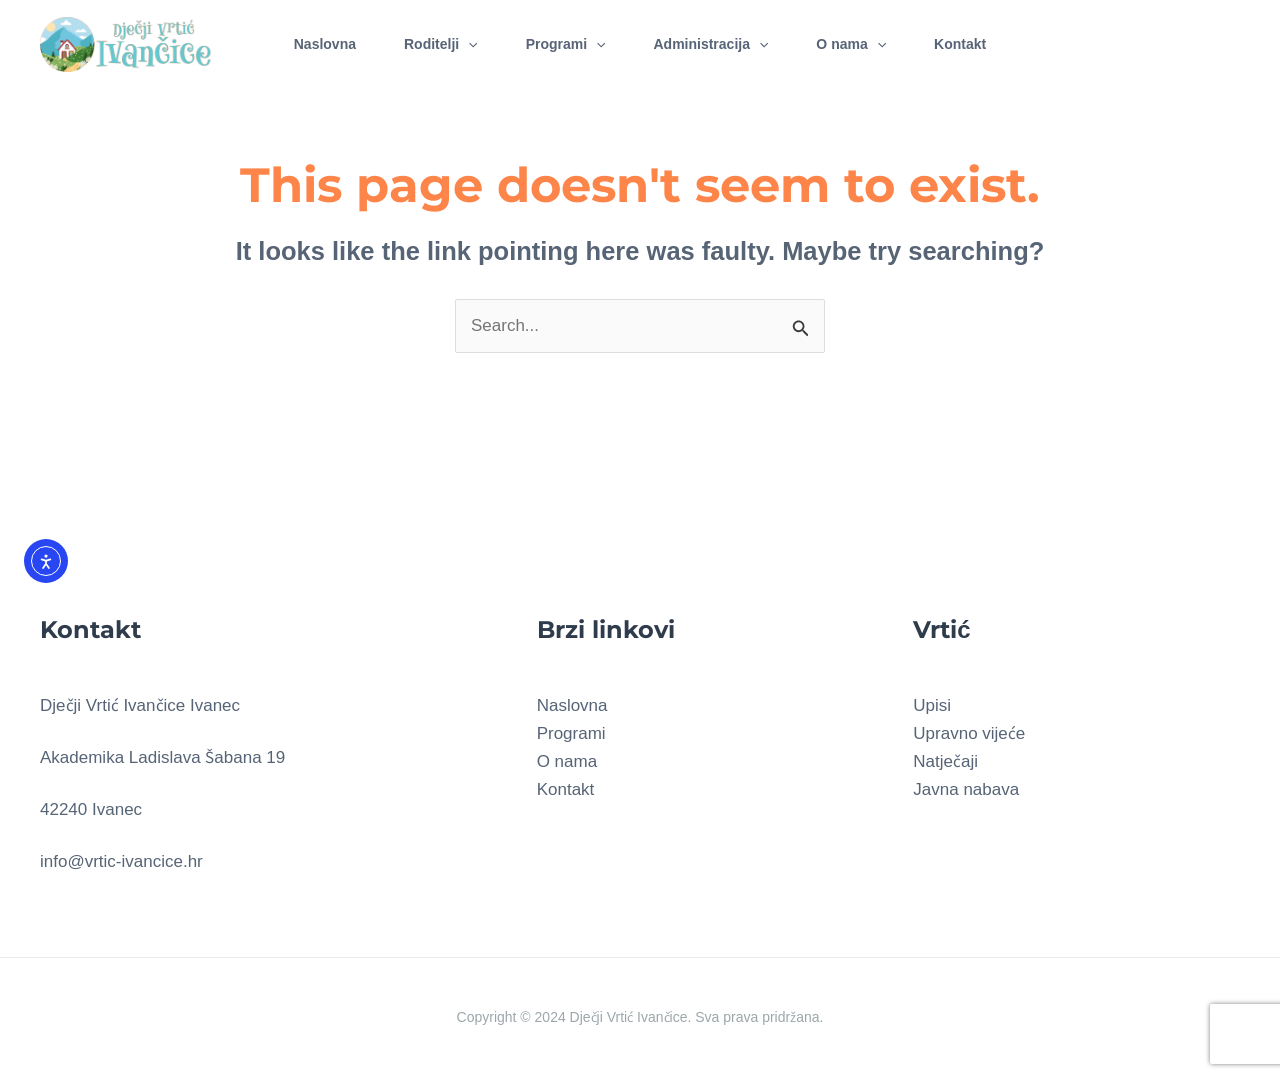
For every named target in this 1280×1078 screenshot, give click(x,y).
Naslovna (325, 44)
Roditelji (441, 44)
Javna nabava (966, 789)
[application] (468, 44)
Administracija (710, 44)
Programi (566, 44)
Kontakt (960, 44)
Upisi (932, 705)
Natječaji (945, 761)
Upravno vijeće (969, 733)
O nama (851, 44)
